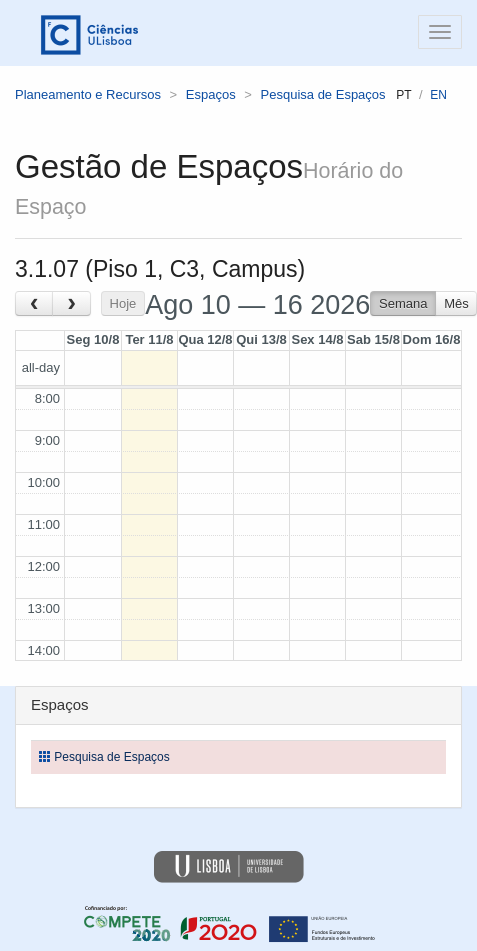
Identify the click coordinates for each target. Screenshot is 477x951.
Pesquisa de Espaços (323, 94)
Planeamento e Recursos (88, 94)
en (438, 95)
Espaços (211, 94)
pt (403, 95)
